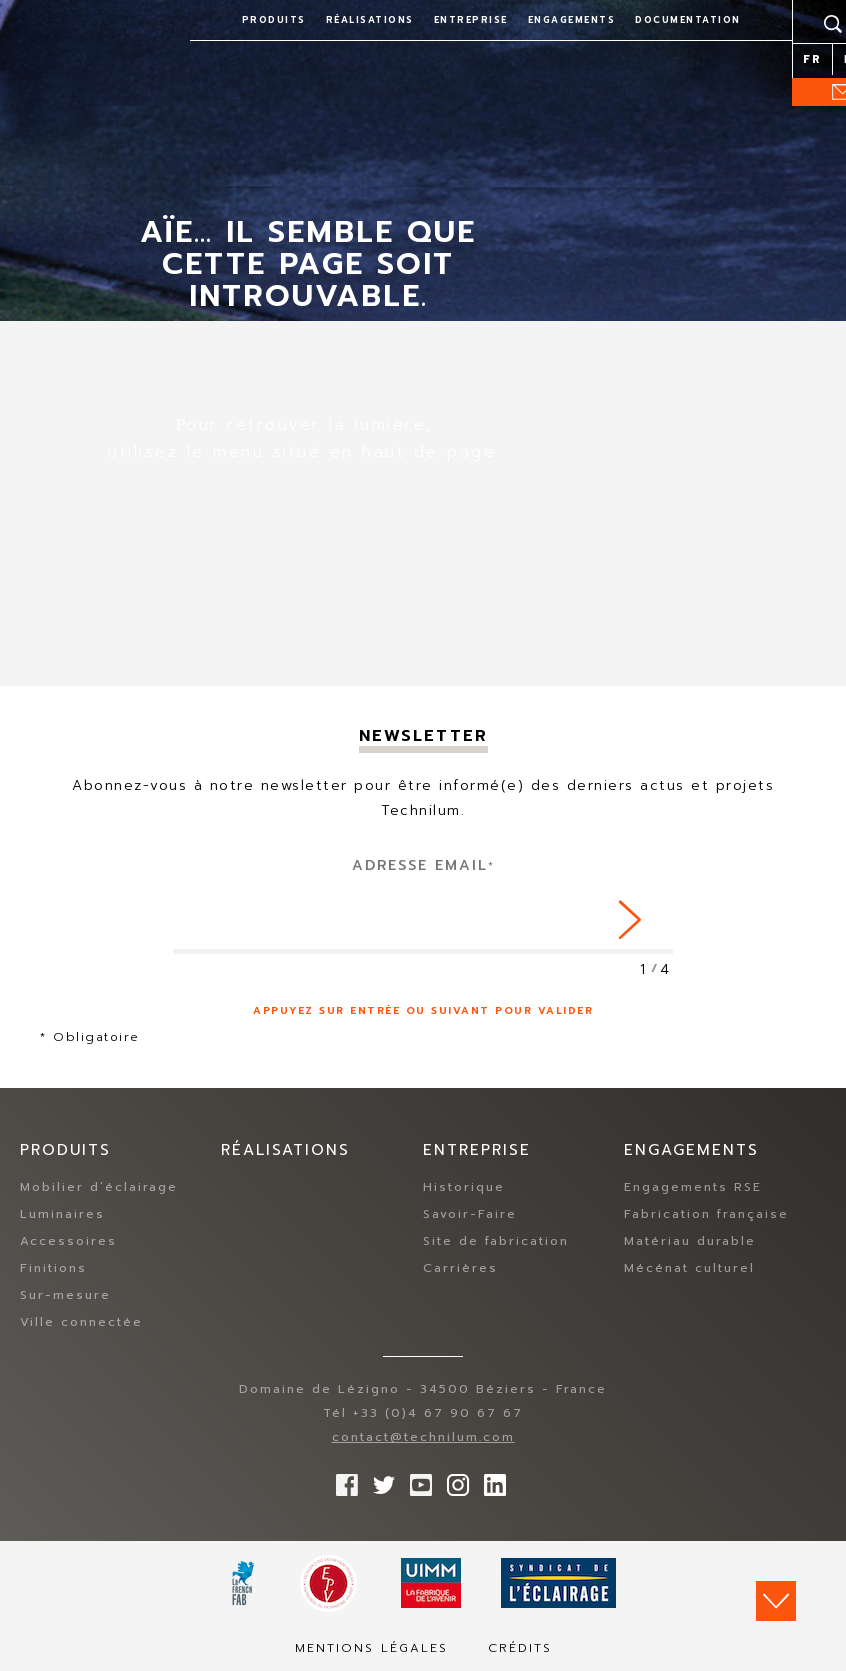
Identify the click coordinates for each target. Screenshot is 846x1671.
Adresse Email (423, 865)
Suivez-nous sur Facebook (342, 1480)
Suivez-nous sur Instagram (453, 1480)
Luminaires (62, 1214)
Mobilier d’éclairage (99, 1187)
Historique (464, 1187)
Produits (274, 20)
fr (812, 59)
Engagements (572, 20)
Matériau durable (690, 1241)
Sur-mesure (65, 1295)
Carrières (460, 1268)
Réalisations (370, 20)
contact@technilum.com (423, 1437)
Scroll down (776, 1601)
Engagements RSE (693, 1187)
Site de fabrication (496, 1241)
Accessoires (68, 1241)
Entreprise (471, 20)
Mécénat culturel (689, 1268)
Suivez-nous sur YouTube (416, 1480)
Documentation (688, 20)
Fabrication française (706, 1214)
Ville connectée (81, 1322)
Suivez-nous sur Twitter (379, 1480)
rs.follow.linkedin (490, 1480)
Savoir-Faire (470, 1214)
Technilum (85, 34)
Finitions (53, 1268)
